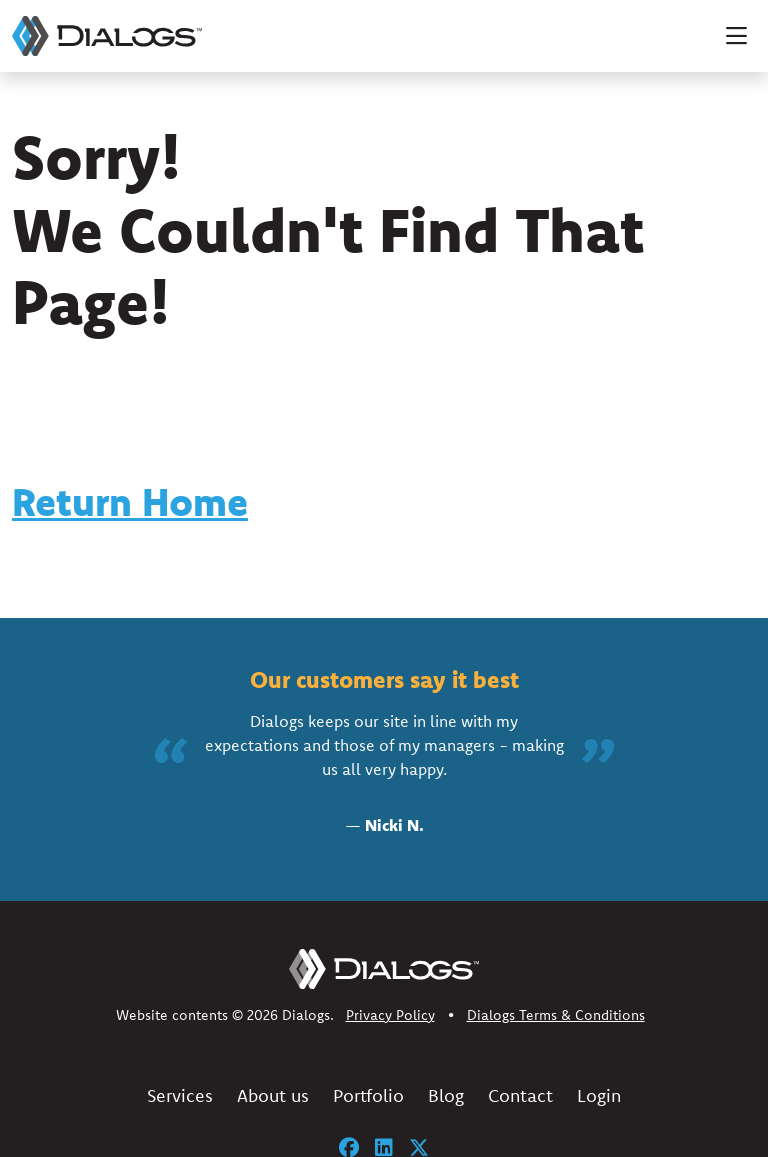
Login (599, 1095)
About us (273, 1095)
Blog (446, 1095)
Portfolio (368, 1095)
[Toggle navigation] (736, 36)
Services (180, 1095)
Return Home (130, 501)
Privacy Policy (390, 1015)
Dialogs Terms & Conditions (556, 1015)
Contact (520, 1095)
